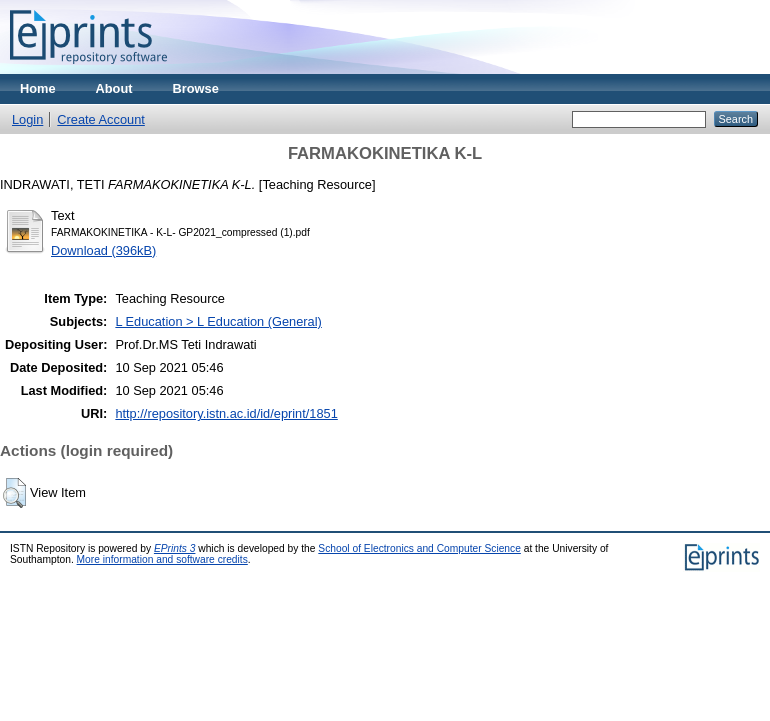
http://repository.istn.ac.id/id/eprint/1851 (226, 413)
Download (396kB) (103, 250)
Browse (196, 88)
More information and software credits (162, 559)
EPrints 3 (175, 548)
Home (38, 88)
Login (27, 119)
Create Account (101, 119)
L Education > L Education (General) (218, 321)
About (114, 88)
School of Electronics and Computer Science (419, 548)
